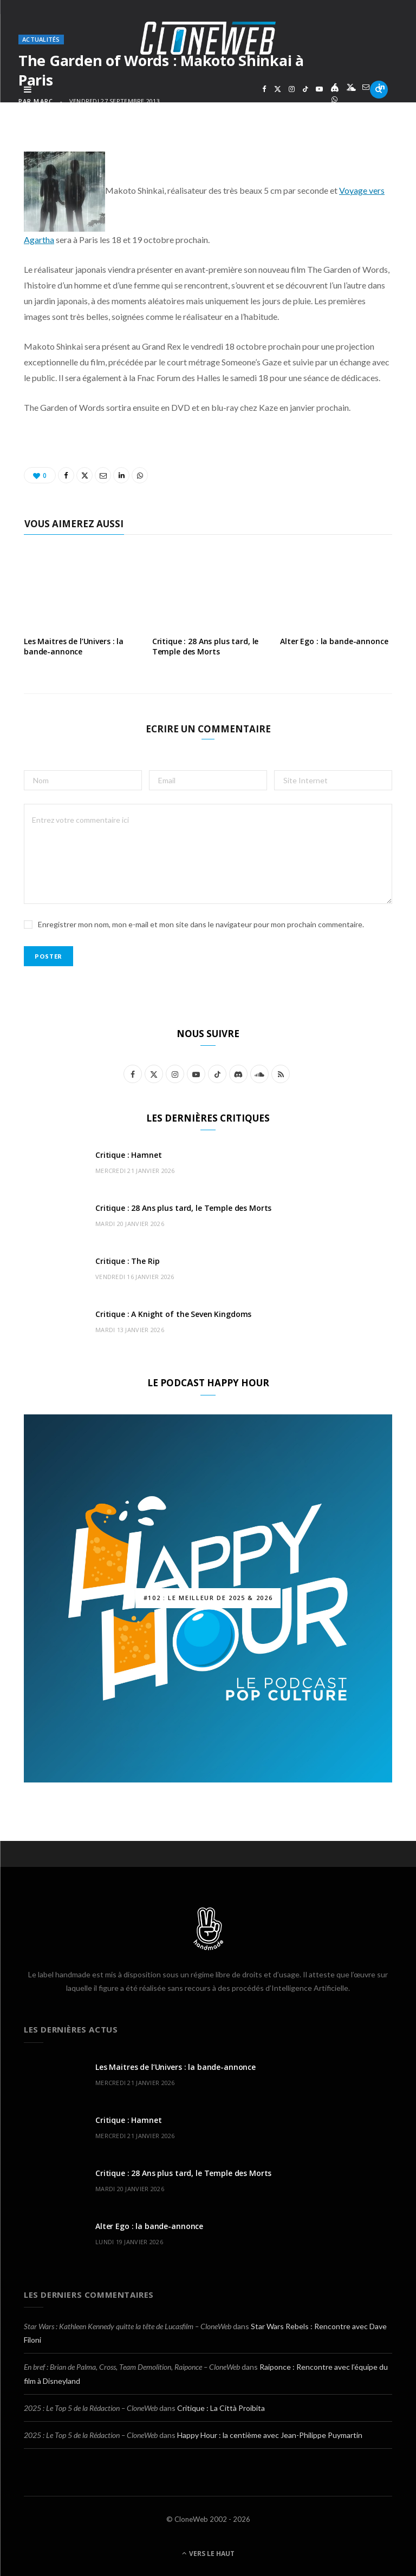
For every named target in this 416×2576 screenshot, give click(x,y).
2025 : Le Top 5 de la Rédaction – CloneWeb (91, 2408)
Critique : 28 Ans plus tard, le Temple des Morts (205, 646)
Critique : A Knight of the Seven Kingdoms (173, 1314)
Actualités (41, 39)
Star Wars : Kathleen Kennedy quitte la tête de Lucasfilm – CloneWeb (127, 2326)
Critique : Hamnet (128, 1155)
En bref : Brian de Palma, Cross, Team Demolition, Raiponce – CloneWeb (132, 2366)
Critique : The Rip (127, 1261)
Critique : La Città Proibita (221, 2408)
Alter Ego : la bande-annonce (334, 641)
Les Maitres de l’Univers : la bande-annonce (73, 646)
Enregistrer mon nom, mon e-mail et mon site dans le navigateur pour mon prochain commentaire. (201, 924)
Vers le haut (208, 2553)
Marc (43, 101)
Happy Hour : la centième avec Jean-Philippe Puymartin (269, 2435)
